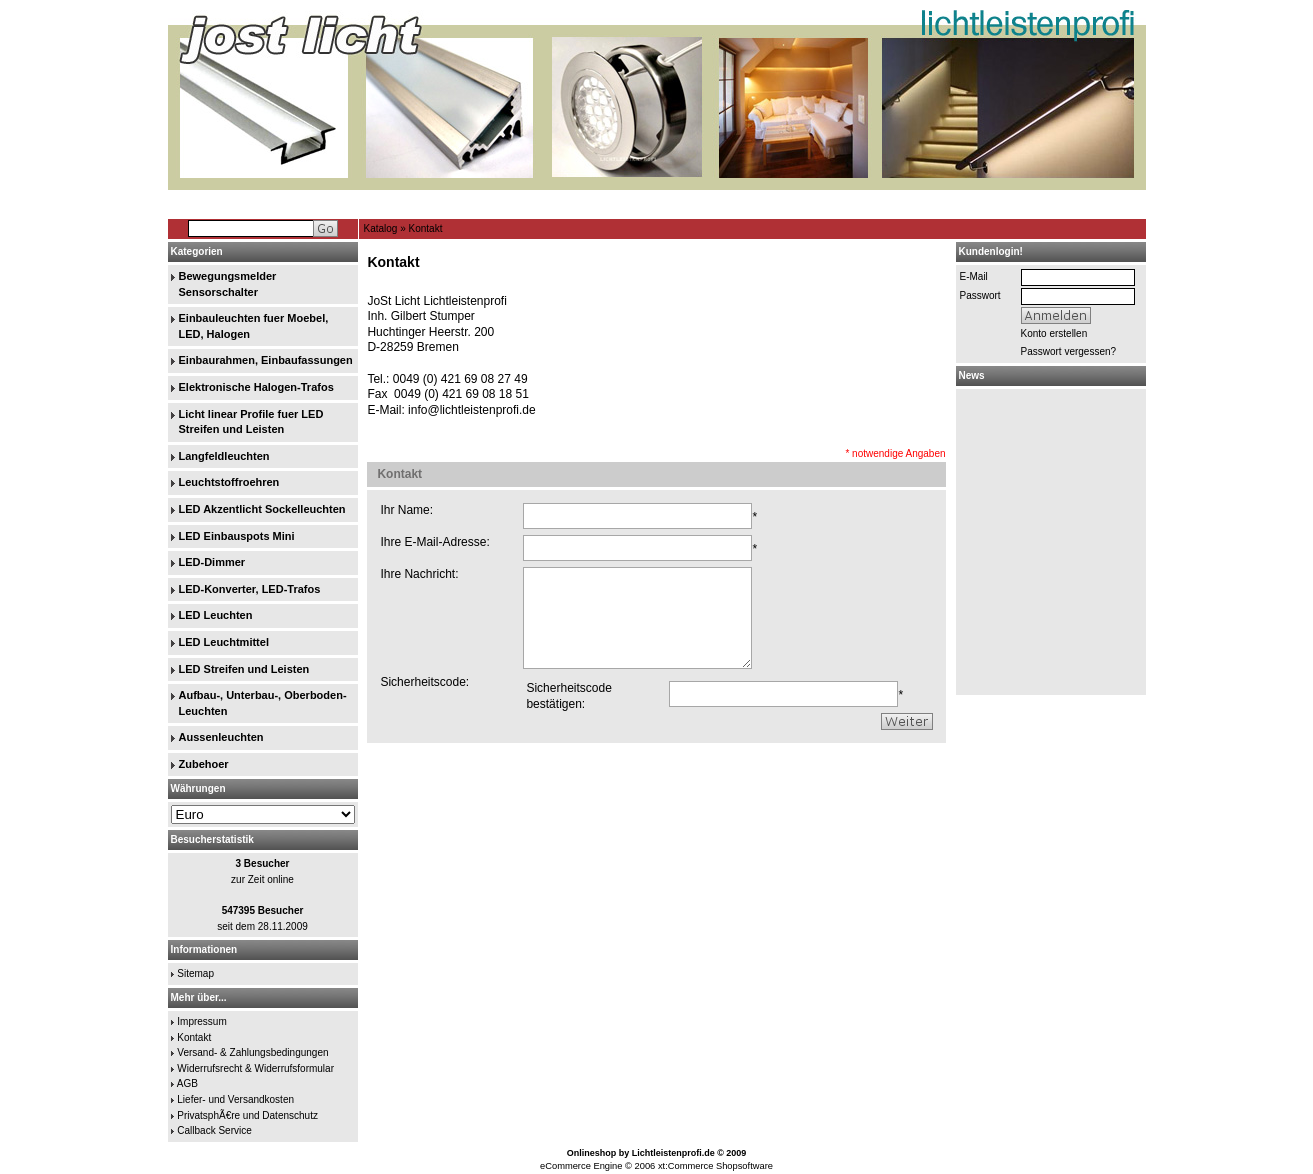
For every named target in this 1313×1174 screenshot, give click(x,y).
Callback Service (214, 1130)
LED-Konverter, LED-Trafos (250, 589)
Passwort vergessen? (1069, 351)
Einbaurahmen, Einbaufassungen (266, 360)
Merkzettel (1052, 203)
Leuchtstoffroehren (229, 482)
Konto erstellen (1054, 333)
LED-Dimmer (212, 562)
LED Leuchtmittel (224, 642)
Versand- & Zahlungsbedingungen (252, 1052)
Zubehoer (204, 764)
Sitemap (195, 973)
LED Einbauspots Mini (237, 536)
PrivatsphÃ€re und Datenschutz (247, 1115)
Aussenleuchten (221, 737)
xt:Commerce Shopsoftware (715, 1166)
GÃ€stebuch (410, 203)
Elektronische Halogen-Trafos (256, 387)
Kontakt (426, 228)
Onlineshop (592, 1153)
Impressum (201, 1021)
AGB (187, 1083)
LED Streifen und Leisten (244, 669)
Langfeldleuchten (224, 456)
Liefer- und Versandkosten (235, 1099)
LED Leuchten (216, 615)
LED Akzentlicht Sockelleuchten (262, 509)
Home (337, 203)
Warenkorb (1112, 203)
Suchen (487, 203)
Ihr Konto (998, 203)
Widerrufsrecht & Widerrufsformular (255, 1068)
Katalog (381, 228)
